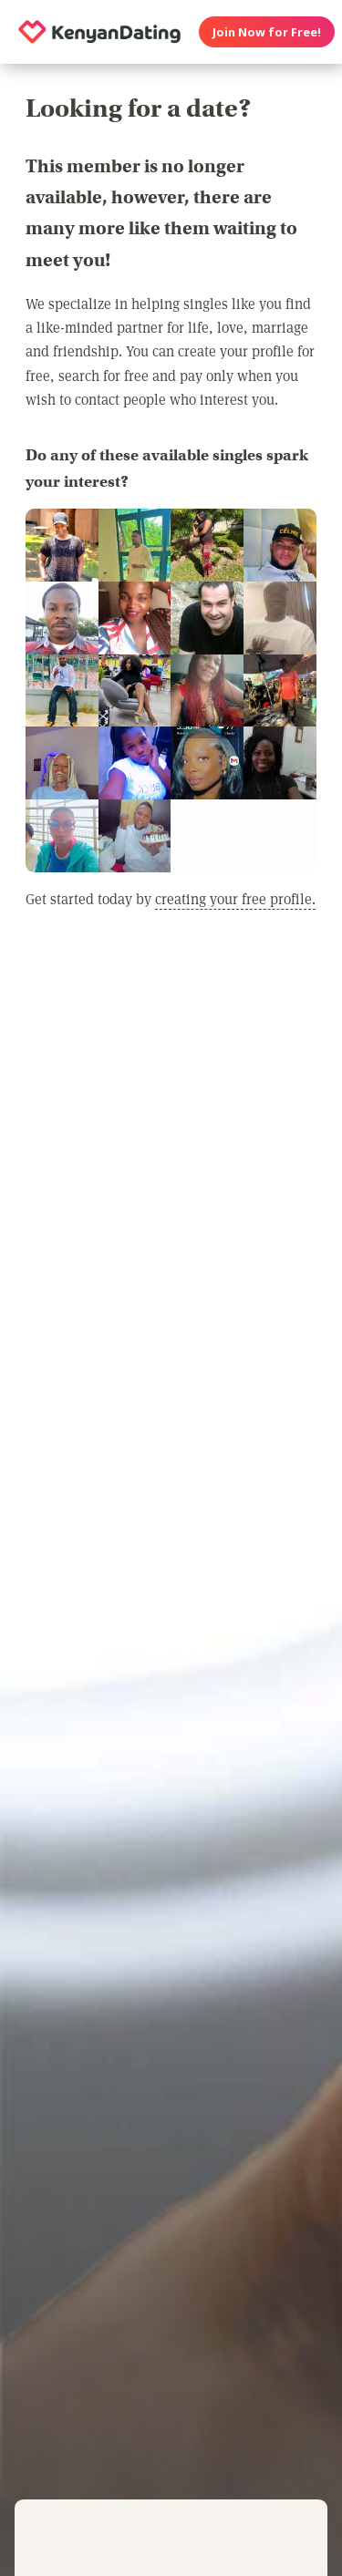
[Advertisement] (171, 1144)
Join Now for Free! (266, 32)
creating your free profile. (235, 898)
